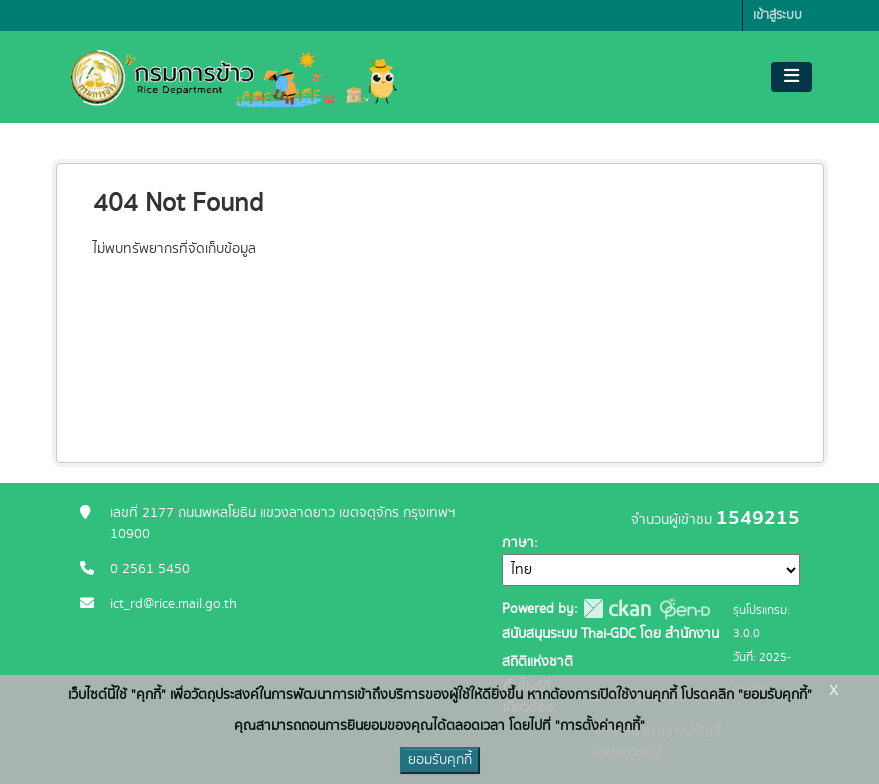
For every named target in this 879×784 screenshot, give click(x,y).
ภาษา (518, 543)
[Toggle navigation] (791, 77)
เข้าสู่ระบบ (777, 15)
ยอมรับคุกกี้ (440, 760)
